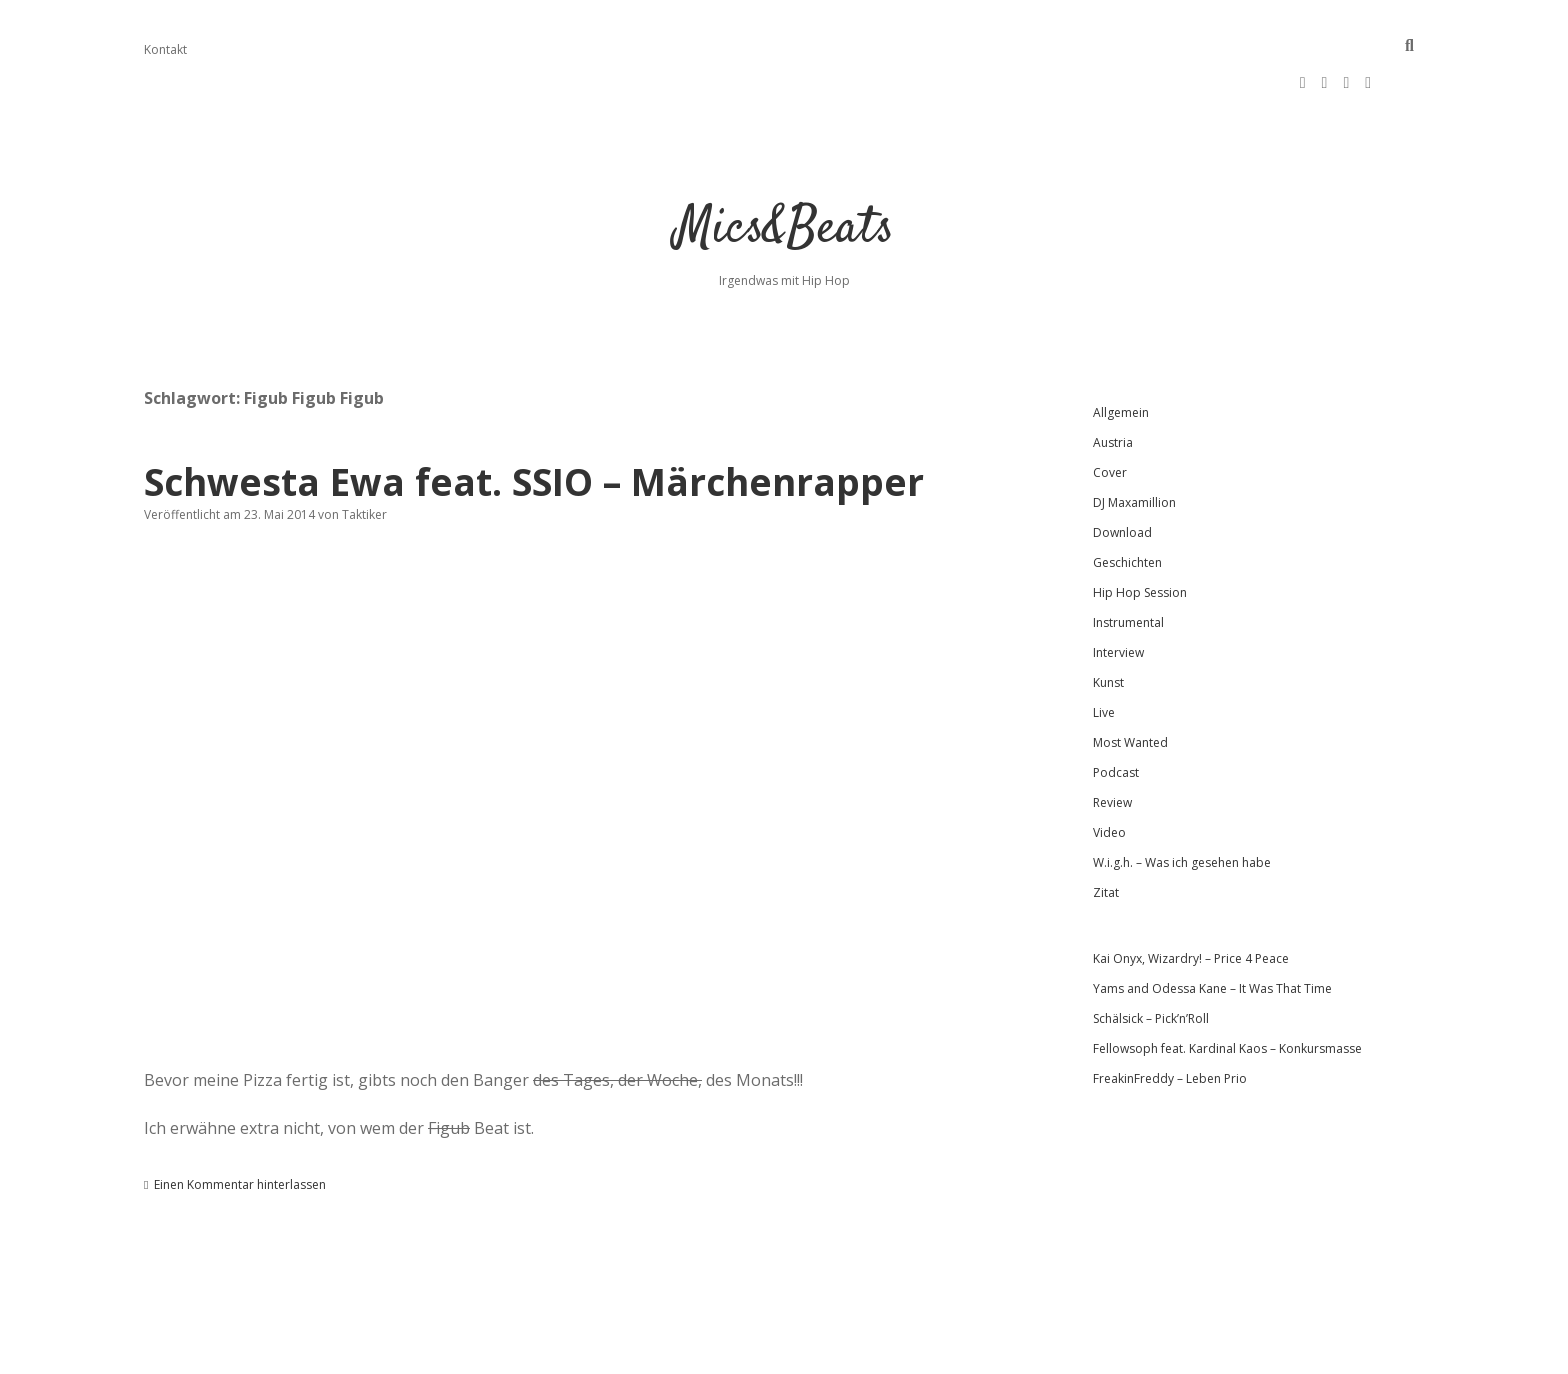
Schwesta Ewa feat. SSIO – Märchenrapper (534, 421)
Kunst (1108, 622)
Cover (1110, 412)
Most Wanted (1130, 682)
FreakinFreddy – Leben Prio (1170, 1018)
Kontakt (165, 49)
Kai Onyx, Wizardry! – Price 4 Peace (1191, 898)
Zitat (1106, 832)
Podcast (1116, 712)
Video (1109, 772)
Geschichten (1127, 502)
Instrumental (1128, 562)
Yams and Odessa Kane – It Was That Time (1212, 928)
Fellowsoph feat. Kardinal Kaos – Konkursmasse (1227, 988)
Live (1104, 652)
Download (1122, 472)
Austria (1113, 382)
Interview (1118, 592)
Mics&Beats (784, 169)
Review (1112, 742)
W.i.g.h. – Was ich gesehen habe (1182, 802)
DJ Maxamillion (1134, 442)
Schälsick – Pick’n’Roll (1151, 958)
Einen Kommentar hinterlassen (240, 1124)
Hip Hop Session (1140, 532)
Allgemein (1121, 352)
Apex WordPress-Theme (720, 1351)
